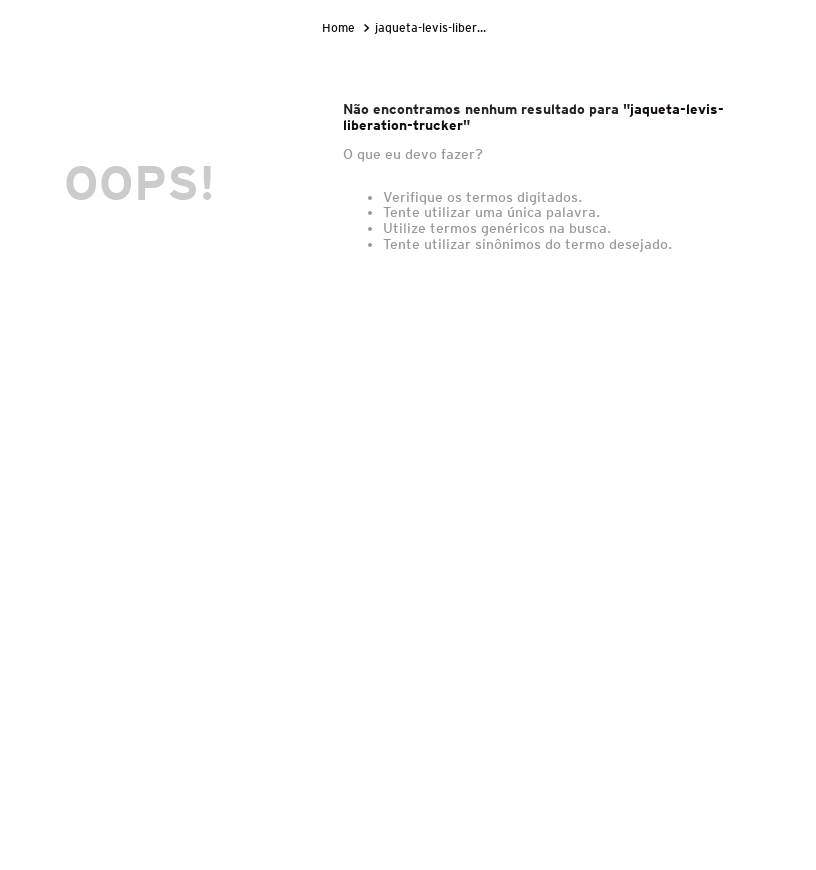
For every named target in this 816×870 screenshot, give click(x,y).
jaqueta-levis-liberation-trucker (433, 27)
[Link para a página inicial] (340, 28)
